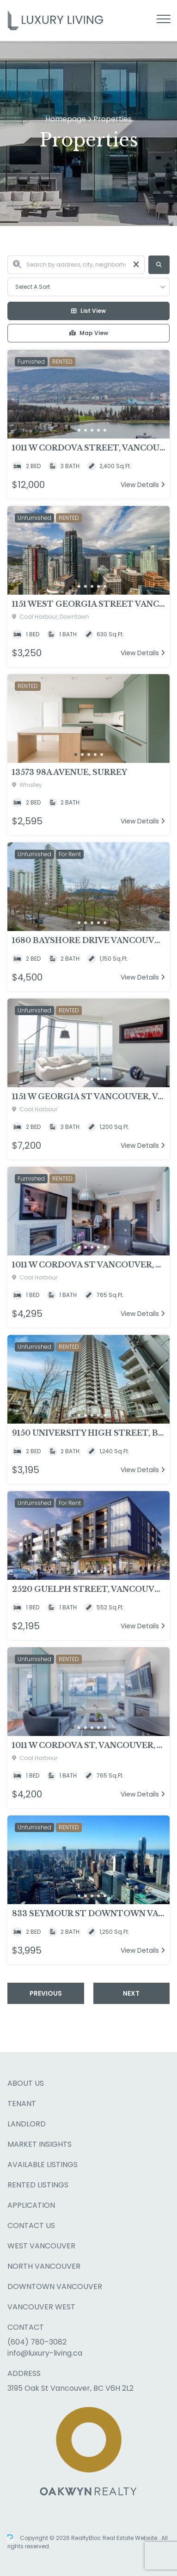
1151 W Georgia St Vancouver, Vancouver (88, 1096)
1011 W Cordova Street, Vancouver (88, 447)
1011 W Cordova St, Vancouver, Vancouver (88, 1745)
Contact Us (31, 2225)
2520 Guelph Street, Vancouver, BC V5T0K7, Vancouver (88, 1589)
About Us (25, 2083)
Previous (46, 1993)
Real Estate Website (131, 2538)
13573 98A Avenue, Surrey (69, 772)
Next (131, 1993)
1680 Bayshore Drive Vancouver (88, 940)
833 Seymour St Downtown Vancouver (88, 1913)
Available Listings (42, 2164)
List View (88, 311)
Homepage (65, 119)
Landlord (26, 2124)
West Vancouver (41, 2246)
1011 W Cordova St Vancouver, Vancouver (88, 1264)
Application (31, 2205)
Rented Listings (37, 2185)
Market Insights (39, 2144)
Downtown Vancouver (54, 2286)
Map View (88, 333)
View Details (143, 484)
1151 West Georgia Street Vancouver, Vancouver (88, 604)
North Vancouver (43, 2266)
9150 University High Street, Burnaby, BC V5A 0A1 (88, 1432)
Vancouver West (41, 2307)
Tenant (21, 2103)
